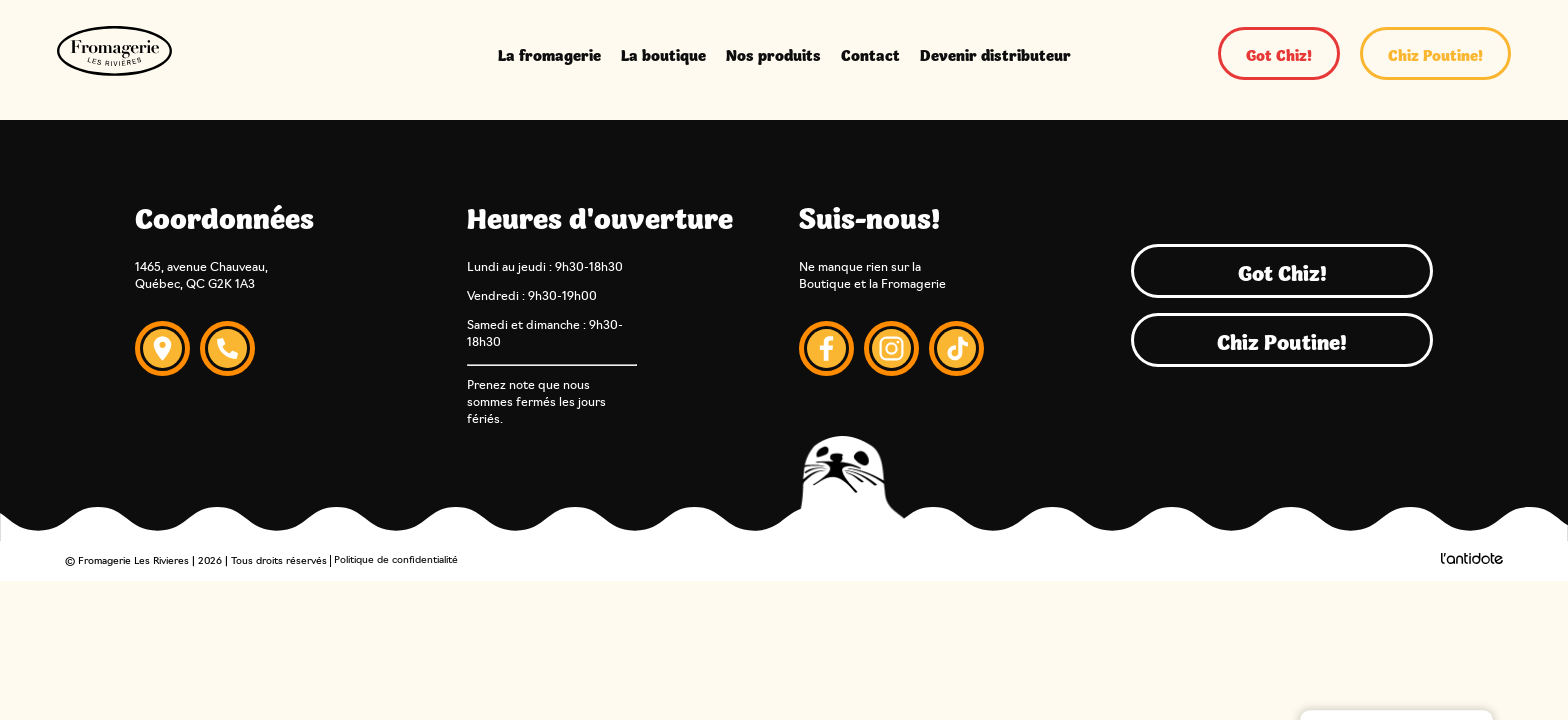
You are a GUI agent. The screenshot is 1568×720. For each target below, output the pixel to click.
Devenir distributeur (995, 53)
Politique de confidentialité (396, 560)
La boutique (663, 53)
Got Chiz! (1279, 53)
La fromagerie (549, 53)
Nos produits (773, 53)
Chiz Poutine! (1435, 53)
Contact (870, 53)
